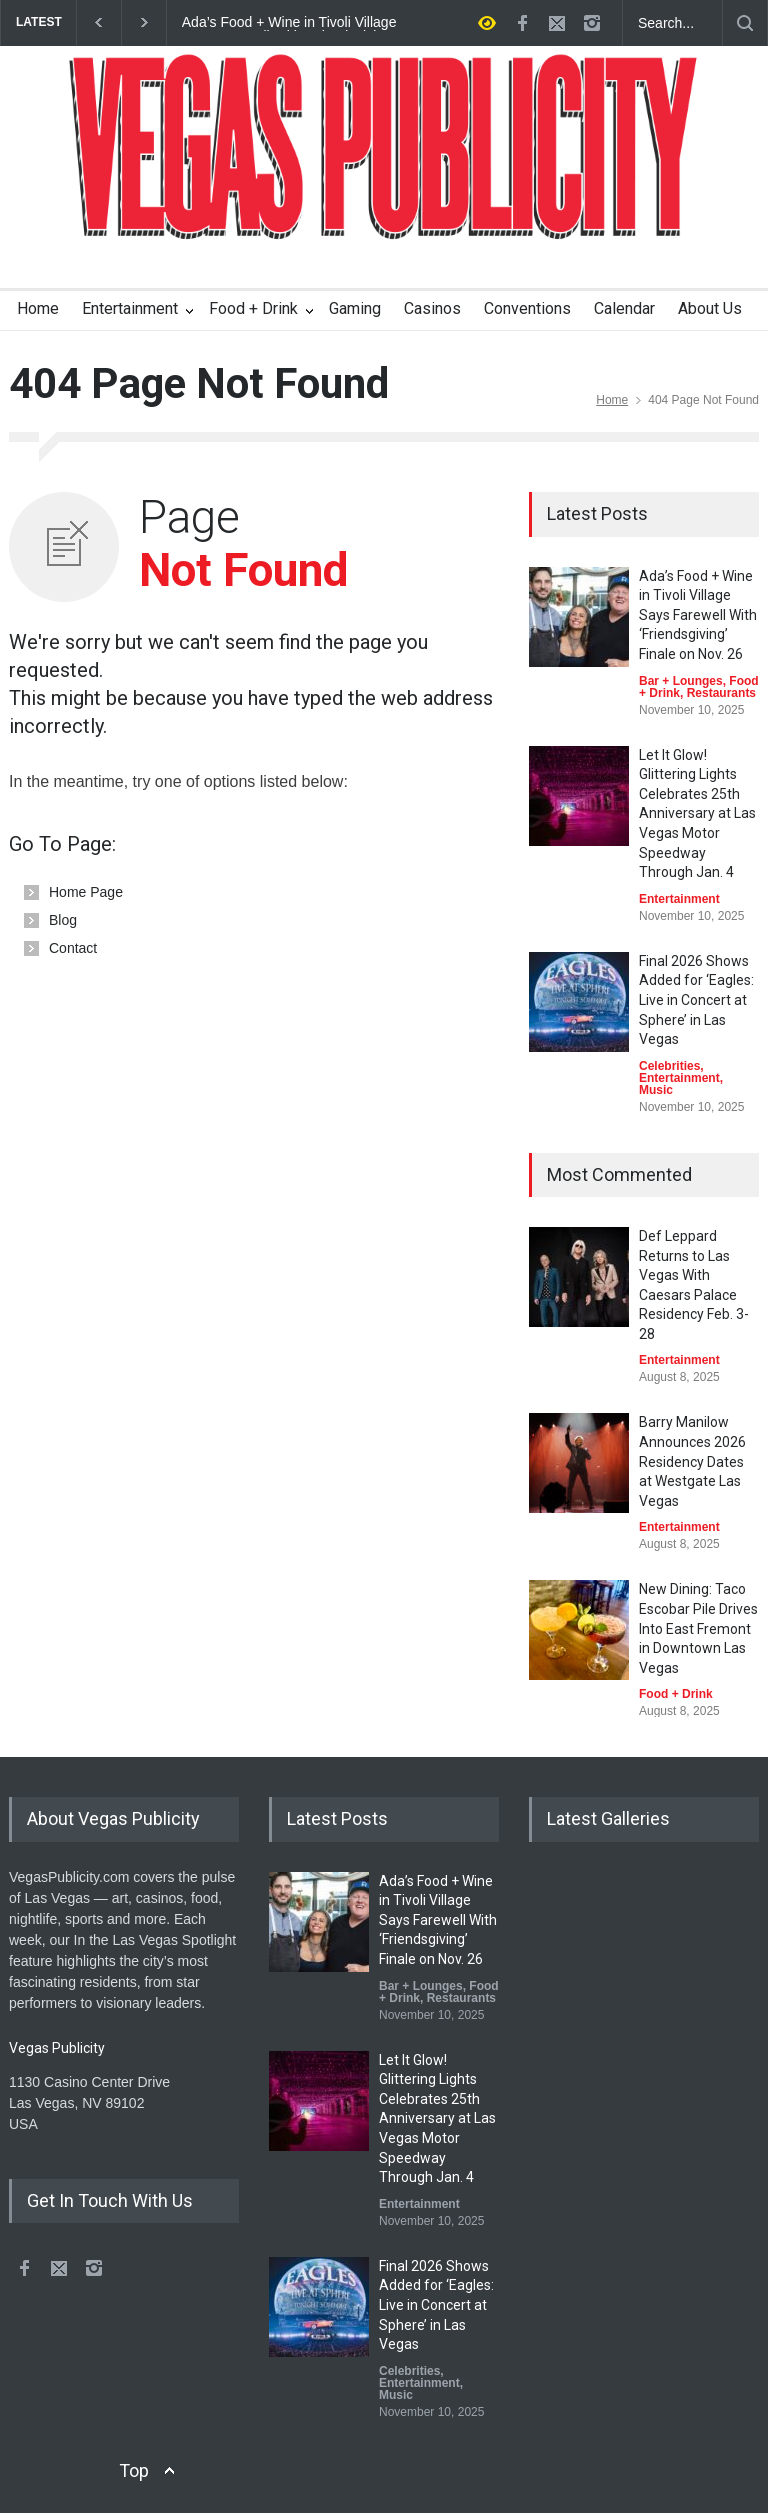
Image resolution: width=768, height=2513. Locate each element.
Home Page (86, 892)
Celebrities (669, 1066)
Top (134, 2470)
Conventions (527, 308)
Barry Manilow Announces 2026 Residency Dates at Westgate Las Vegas (692, 1461)
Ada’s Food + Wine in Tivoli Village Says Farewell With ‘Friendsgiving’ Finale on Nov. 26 (289, 23)
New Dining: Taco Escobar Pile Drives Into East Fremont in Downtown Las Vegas (698, 1628)
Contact (73, 948)
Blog (63, 920)
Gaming (355, 308)
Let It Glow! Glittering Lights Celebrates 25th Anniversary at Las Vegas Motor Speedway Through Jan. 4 (697, 814)
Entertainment (130, 308)
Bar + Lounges (681, 681)
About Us (710, 308)
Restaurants (721, 693)
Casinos (432, 308)
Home (38, 308)
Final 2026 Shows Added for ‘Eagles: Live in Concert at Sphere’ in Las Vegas (696, 1000)
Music (656, 1090)
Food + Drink (253, 308)
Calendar (624, 308)
